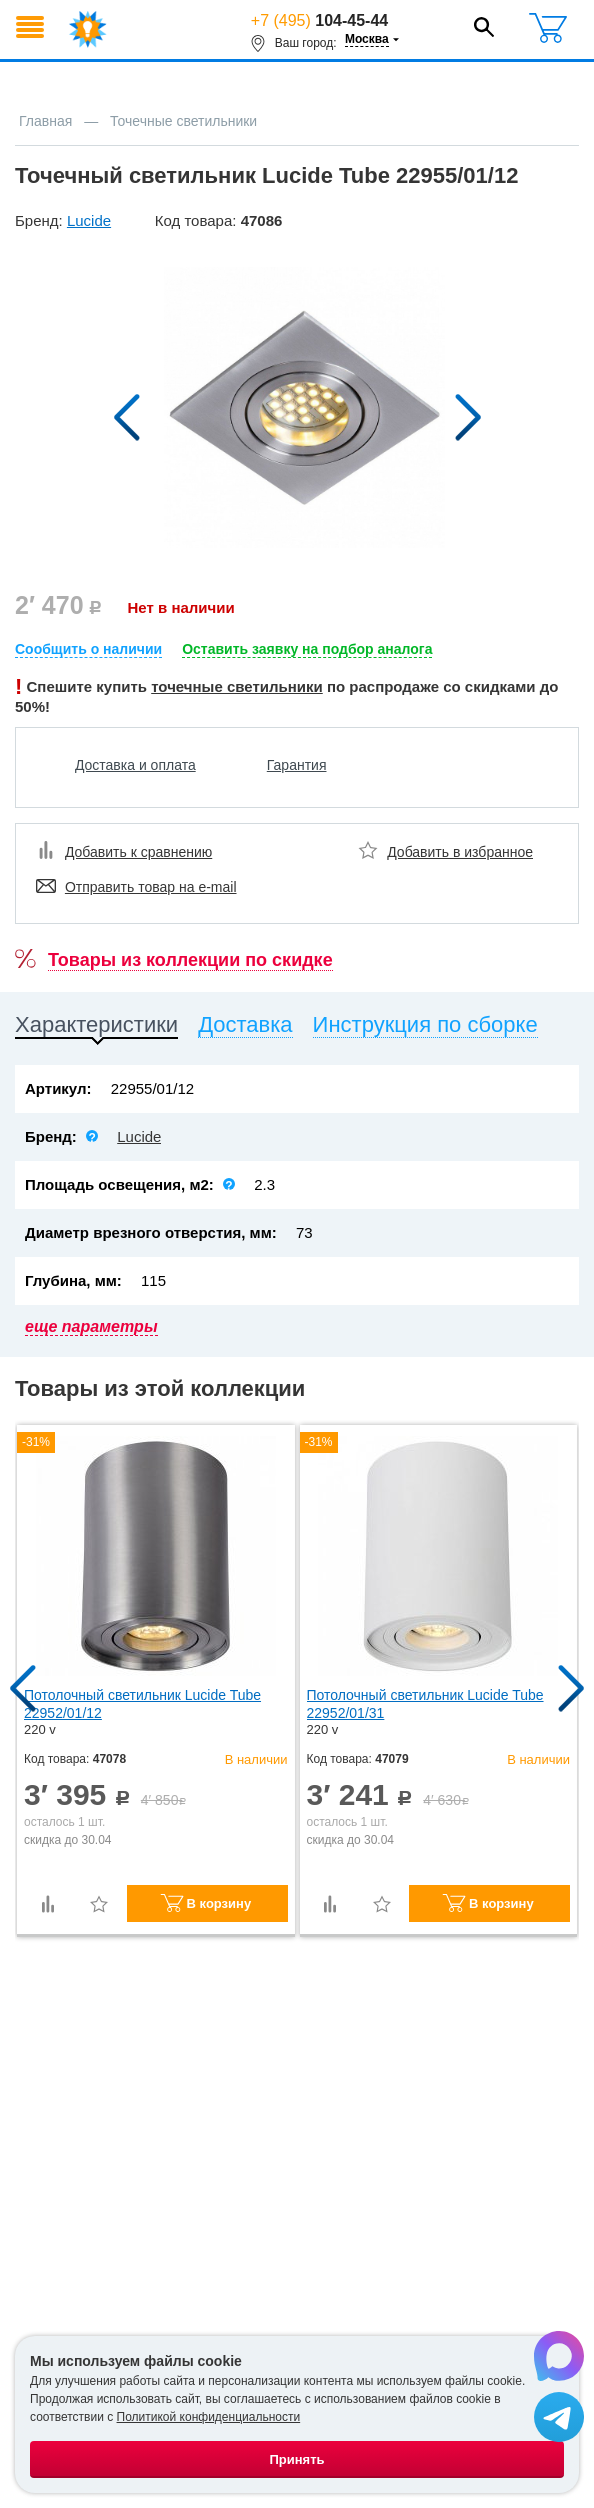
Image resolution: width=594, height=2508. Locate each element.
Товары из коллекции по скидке (190, 960)
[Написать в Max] (559, 2359)
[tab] (96, 1028)
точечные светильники (237, 686)
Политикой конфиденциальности (209, 2417)
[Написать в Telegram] (559, 2420)
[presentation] (96, 1028)
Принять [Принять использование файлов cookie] (296, 2459)
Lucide (139, 1136)
